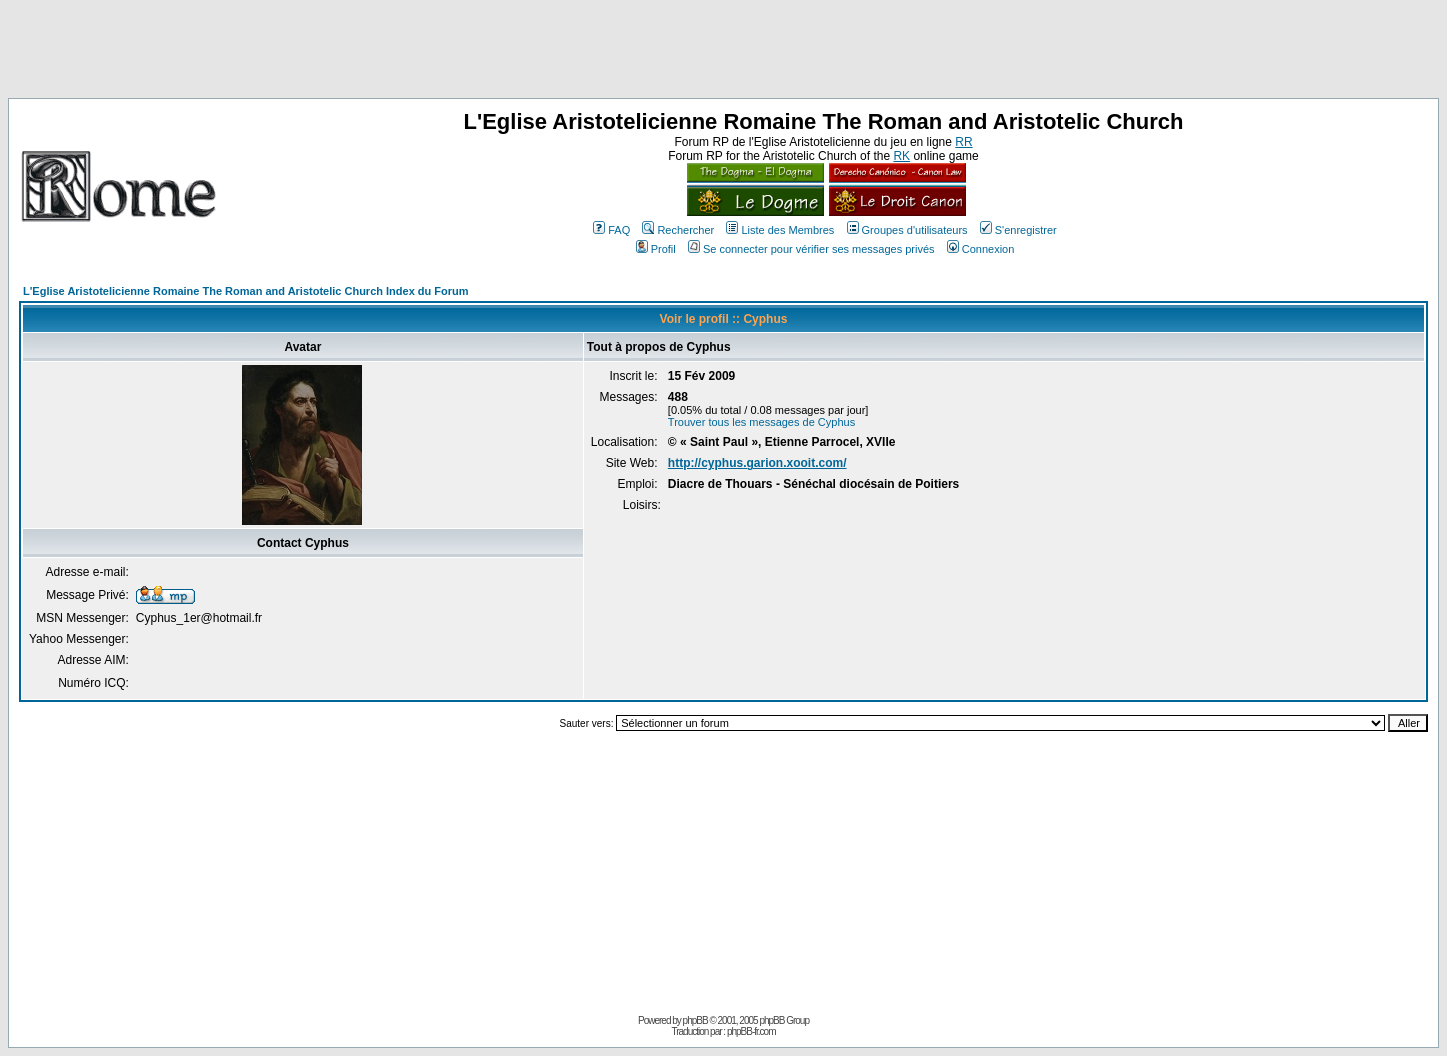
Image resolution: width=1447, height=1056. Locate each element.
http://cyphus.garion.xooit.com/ (757, 463)
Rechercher (678, 230)
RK (901, 156)
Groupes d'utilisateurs (907, 230)
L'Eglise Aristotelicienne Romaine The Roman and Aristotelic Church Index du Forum (246, 291)
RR (963, 142)
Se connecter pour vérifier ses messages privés (811, 249)
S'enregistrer (1018, 230)
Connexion (981, 249)
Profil (656, 249)
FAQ (611, 230)
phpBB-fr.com (751, 1031)
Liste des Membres (780, 230)
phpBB (695, 1020)
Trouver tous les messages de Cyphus (761, 422)
